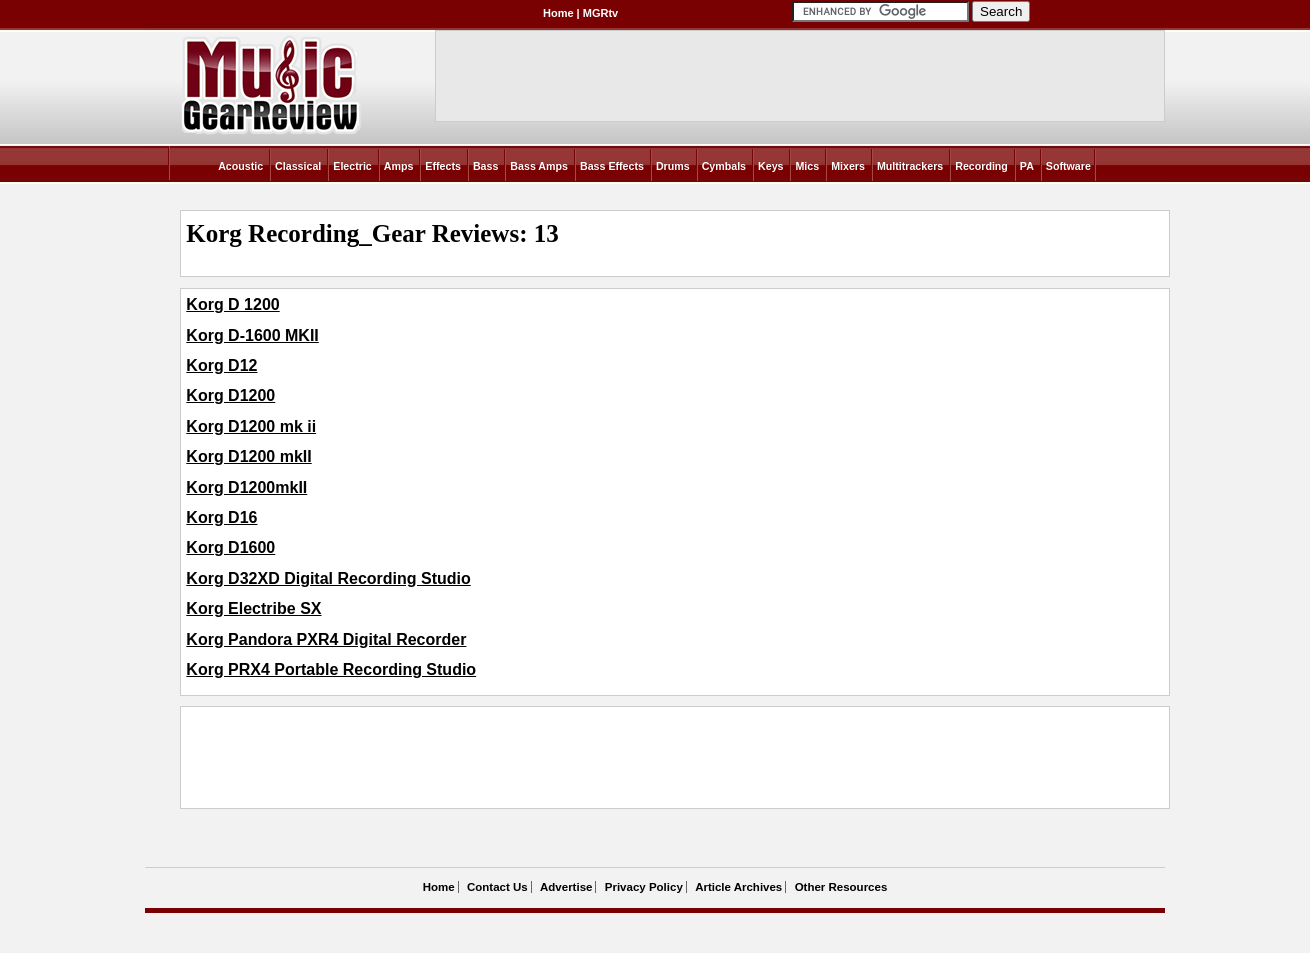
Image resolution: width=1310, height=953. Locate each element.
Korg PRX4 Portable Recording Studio (331, 669)
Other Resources (841, 887)
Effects (443, 166)
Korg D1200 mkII (248, 456)
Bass (485, 166)
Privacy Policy (644, 887)
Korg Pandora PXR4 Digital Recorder (326, 639)
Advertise (566, 887)
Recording (981, 166)
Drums (673, 166)
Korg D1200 (230, 395)
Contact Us (497, 887)
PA (1027, 166)
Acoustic (240, 166)
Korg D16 (221, 517)
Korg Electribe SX (253, 608)
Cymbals (724, 166)
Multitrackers (910, 166)
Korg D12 (221, 365)
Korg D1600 (230, 547)
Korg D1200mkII (246, 487)
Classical (298, 166)
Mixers (848, 166)
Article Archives (738, 887)
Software (1068, 166)
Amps (399, 166)
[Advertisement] (550, 758)
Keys (770, 166)
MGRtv (600, 13)
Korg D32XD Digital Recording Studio (328, 578)
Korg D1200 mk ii (251, 426)
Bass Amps (539, 166)
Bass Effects (612, 166)
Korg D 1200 (232, 304)
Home (558, 13)
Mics (807, 166)
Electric (352, 166)
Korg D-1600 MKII (252, 335)
